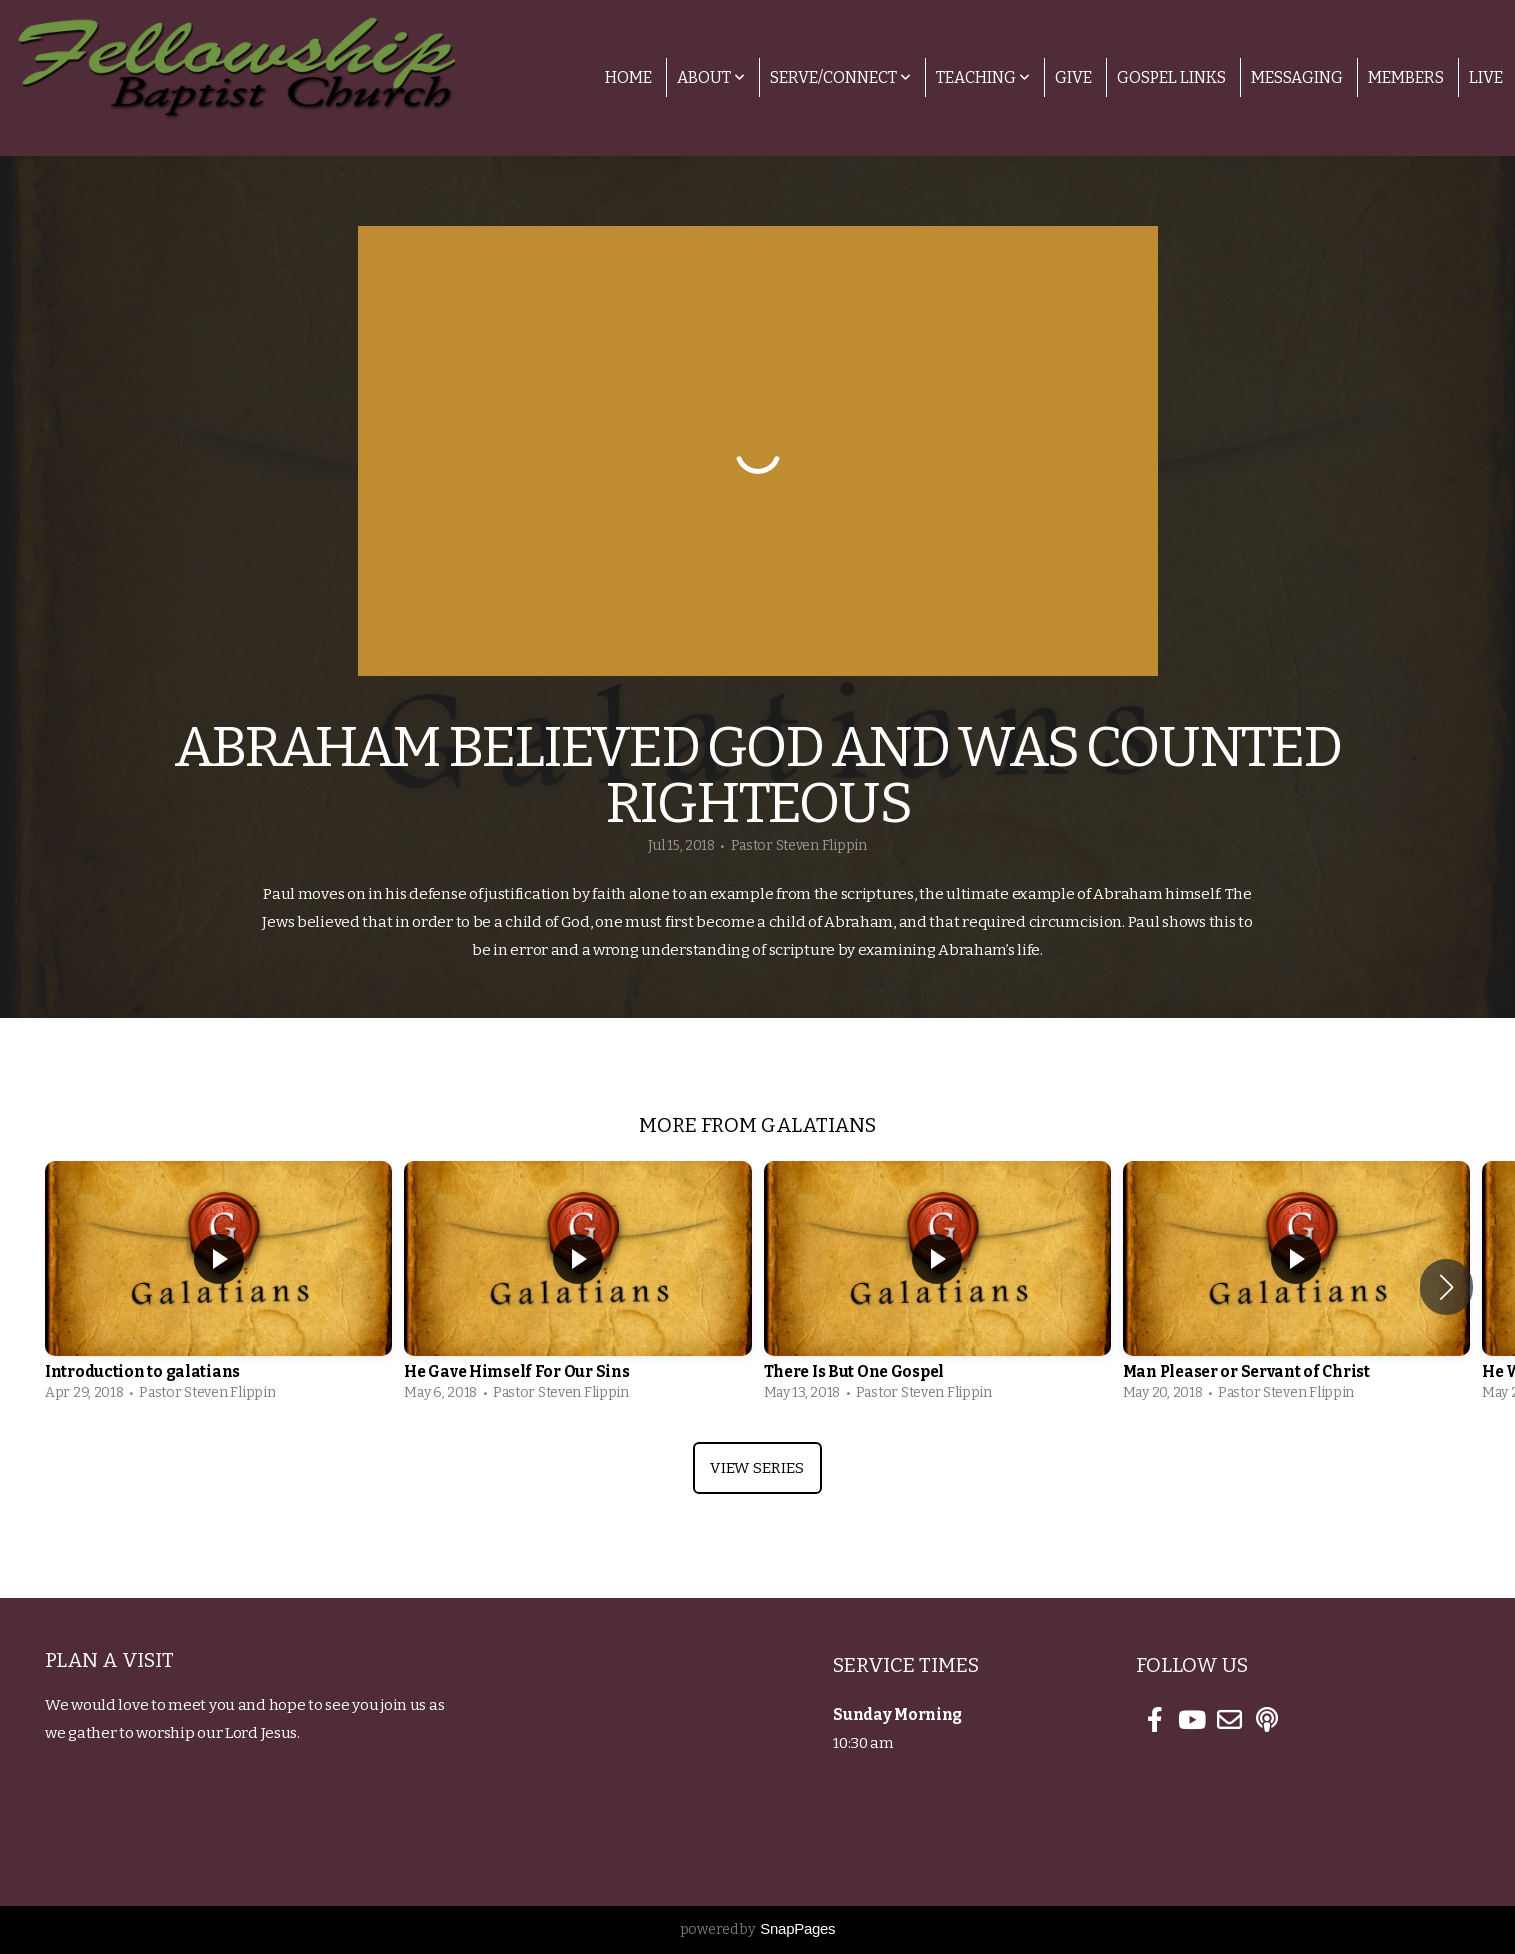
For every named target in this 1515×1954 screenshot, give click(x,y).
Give (1073, 77)
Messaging (1297, 77)
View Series (757, 1468)
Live (1486, 77)
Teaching (983, 77)
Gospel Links (1171, 77)
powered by (758, 1929)
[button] (1446, 1287)
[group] (218, 1286)
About (711, 77)
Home (628, 77)
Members (1406, 77)
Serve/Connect (840, 77)
